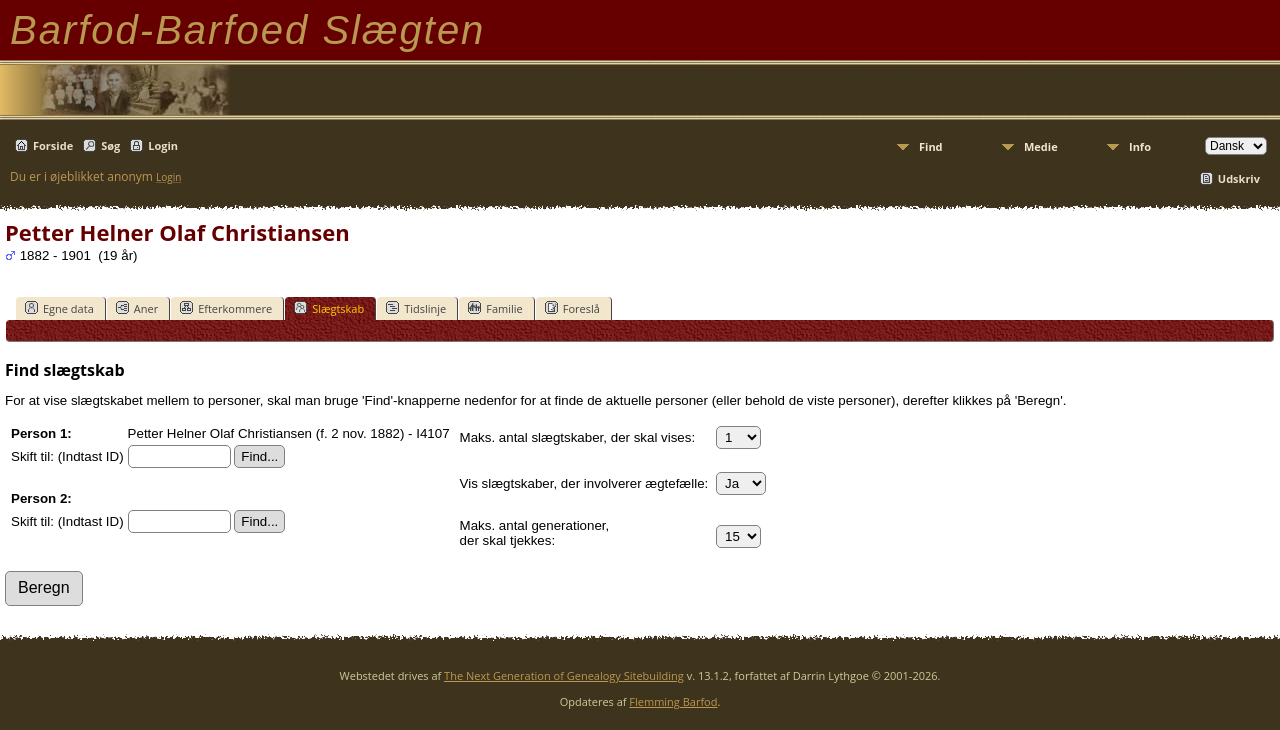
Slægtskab (329, 308)
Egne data (59, 308)
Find (931, 146)
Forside (53, 145)
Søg (110, 145)
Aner (137, 308)
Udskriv (1239, 178)
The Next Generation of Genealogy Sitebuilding (564, 675)
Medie (1041, 146)
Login (163, 145)
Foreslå (572, 308)
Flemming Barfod (673, 701)
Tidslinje (416, 308)
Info (1140, 146)
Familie (495, 308)
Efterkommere (226, 308)
